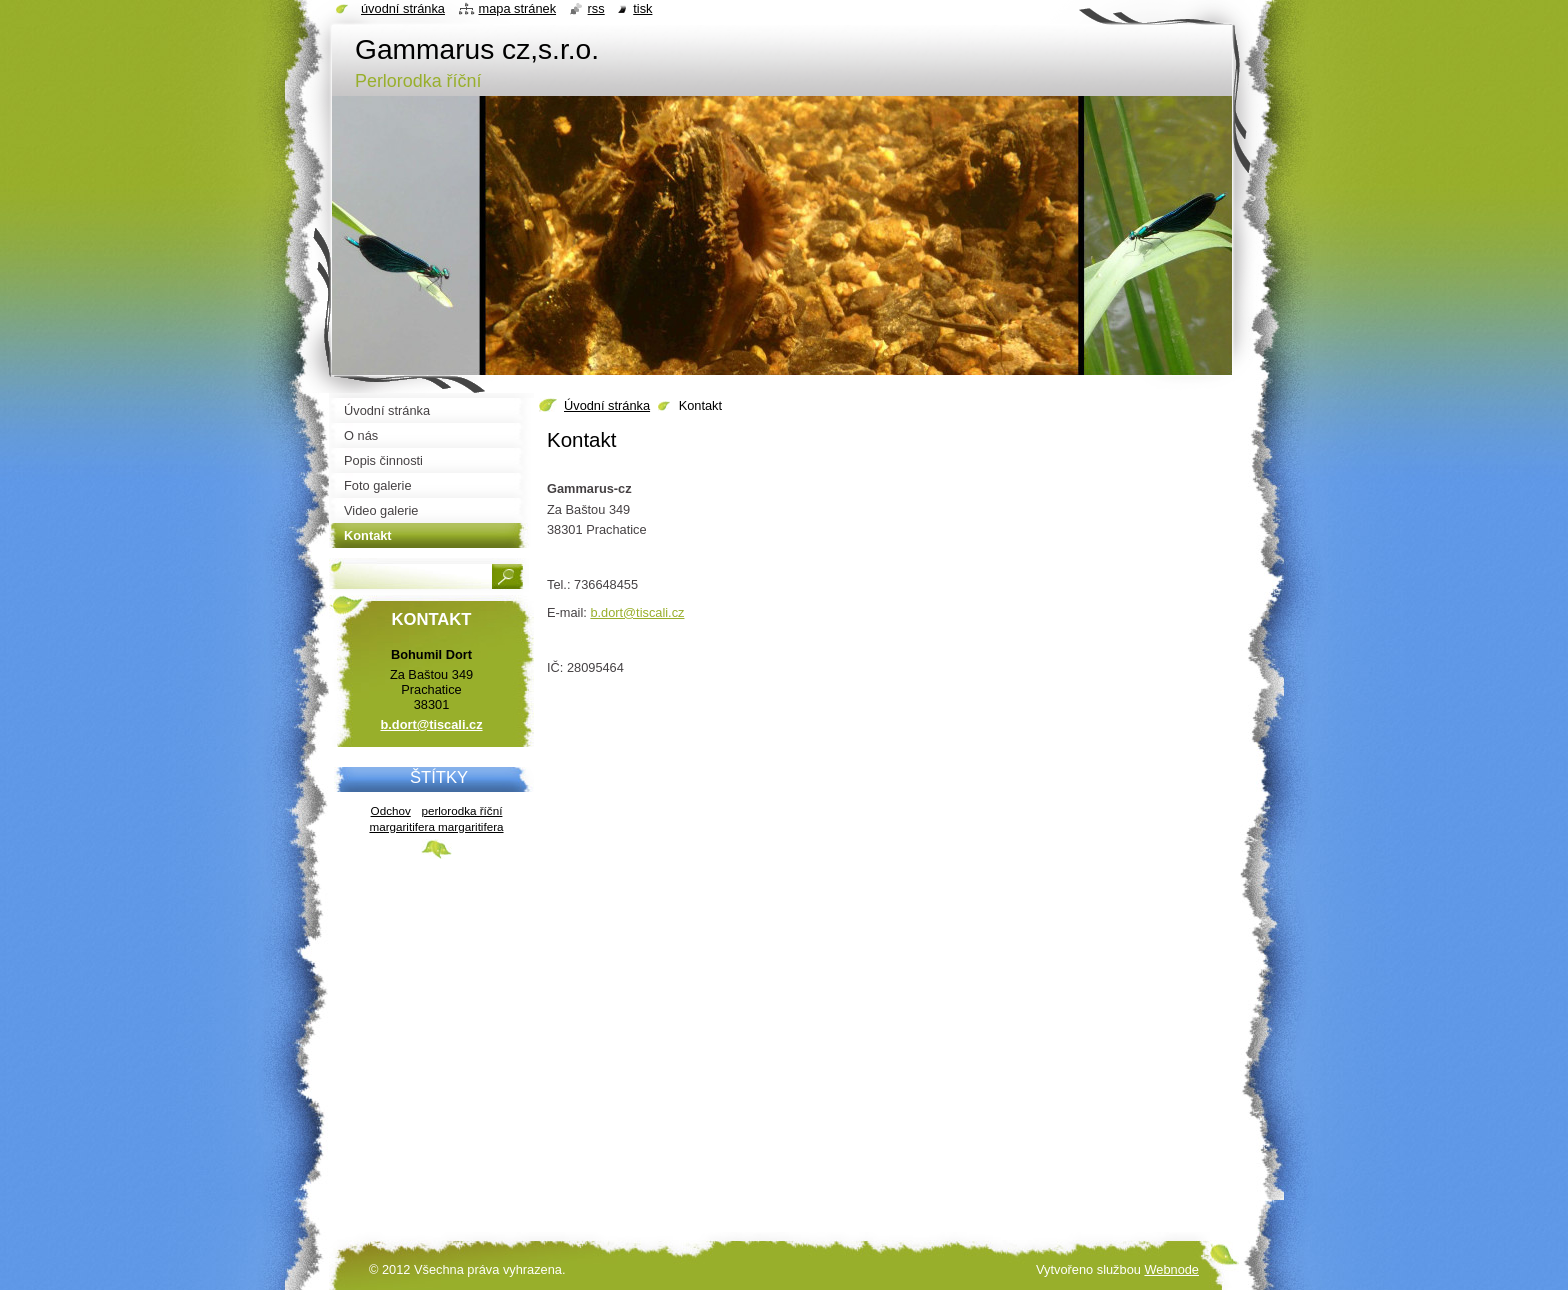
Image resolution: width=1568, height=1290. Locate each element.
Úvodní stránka (607, 405)
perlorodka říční (461, 810)
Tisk (642, 8)
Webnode (1171, 1269)
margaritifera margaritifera (436, 826)
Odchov (391, 810)
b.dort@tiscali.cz (637, 612)
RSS (596, 8)
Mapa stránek (518, 8)
